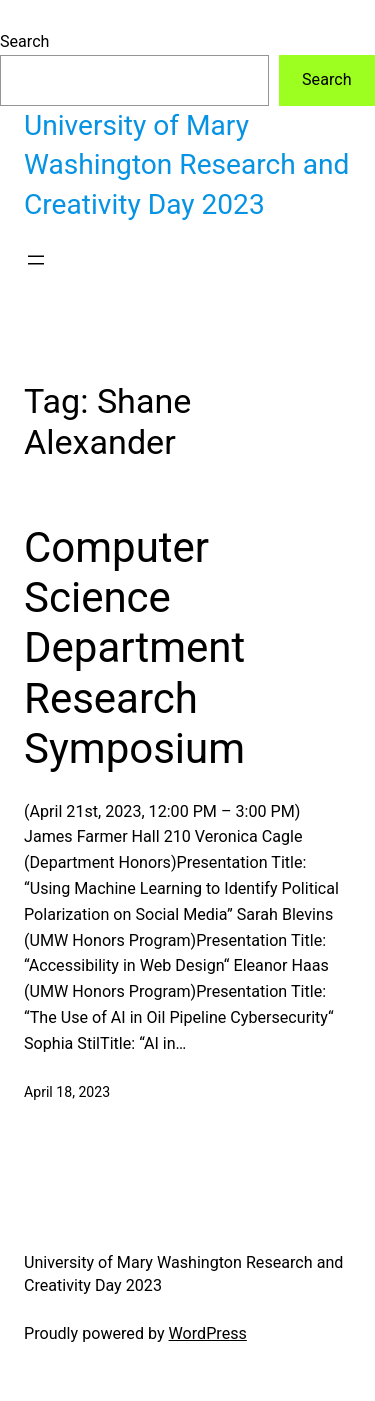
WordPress (208, 1333)
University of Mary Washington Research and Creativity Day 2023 (186, 165)
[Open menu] (36, 260)
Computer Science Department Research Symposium (145, 648)
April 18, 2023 (67, 1092)
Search (24, 41)
